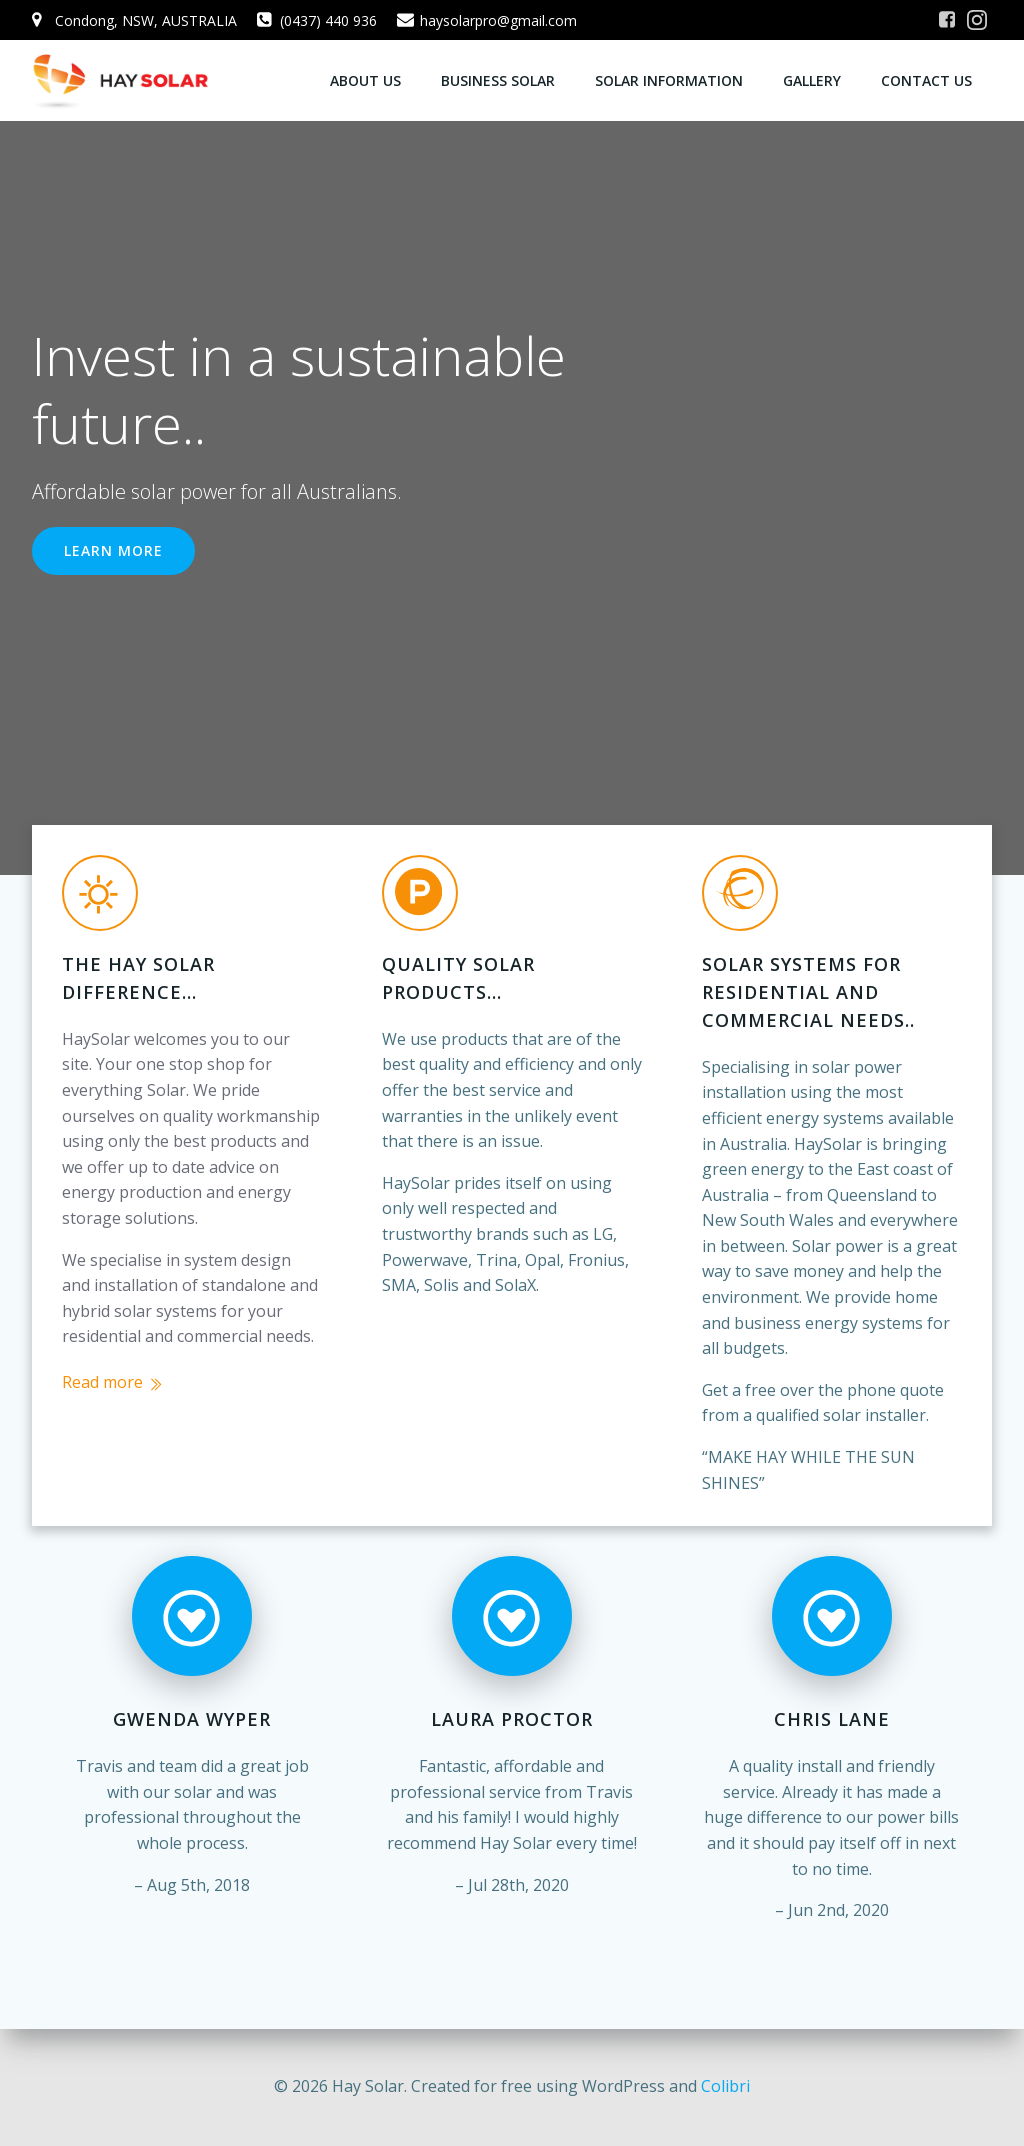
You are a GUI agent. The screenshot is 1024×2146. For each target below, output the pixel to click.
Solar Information (669, 80)
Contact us (926, 80)
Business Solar (498, 80)
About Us (365, 80)
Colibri (725, 2086)
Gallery (812, 80)
